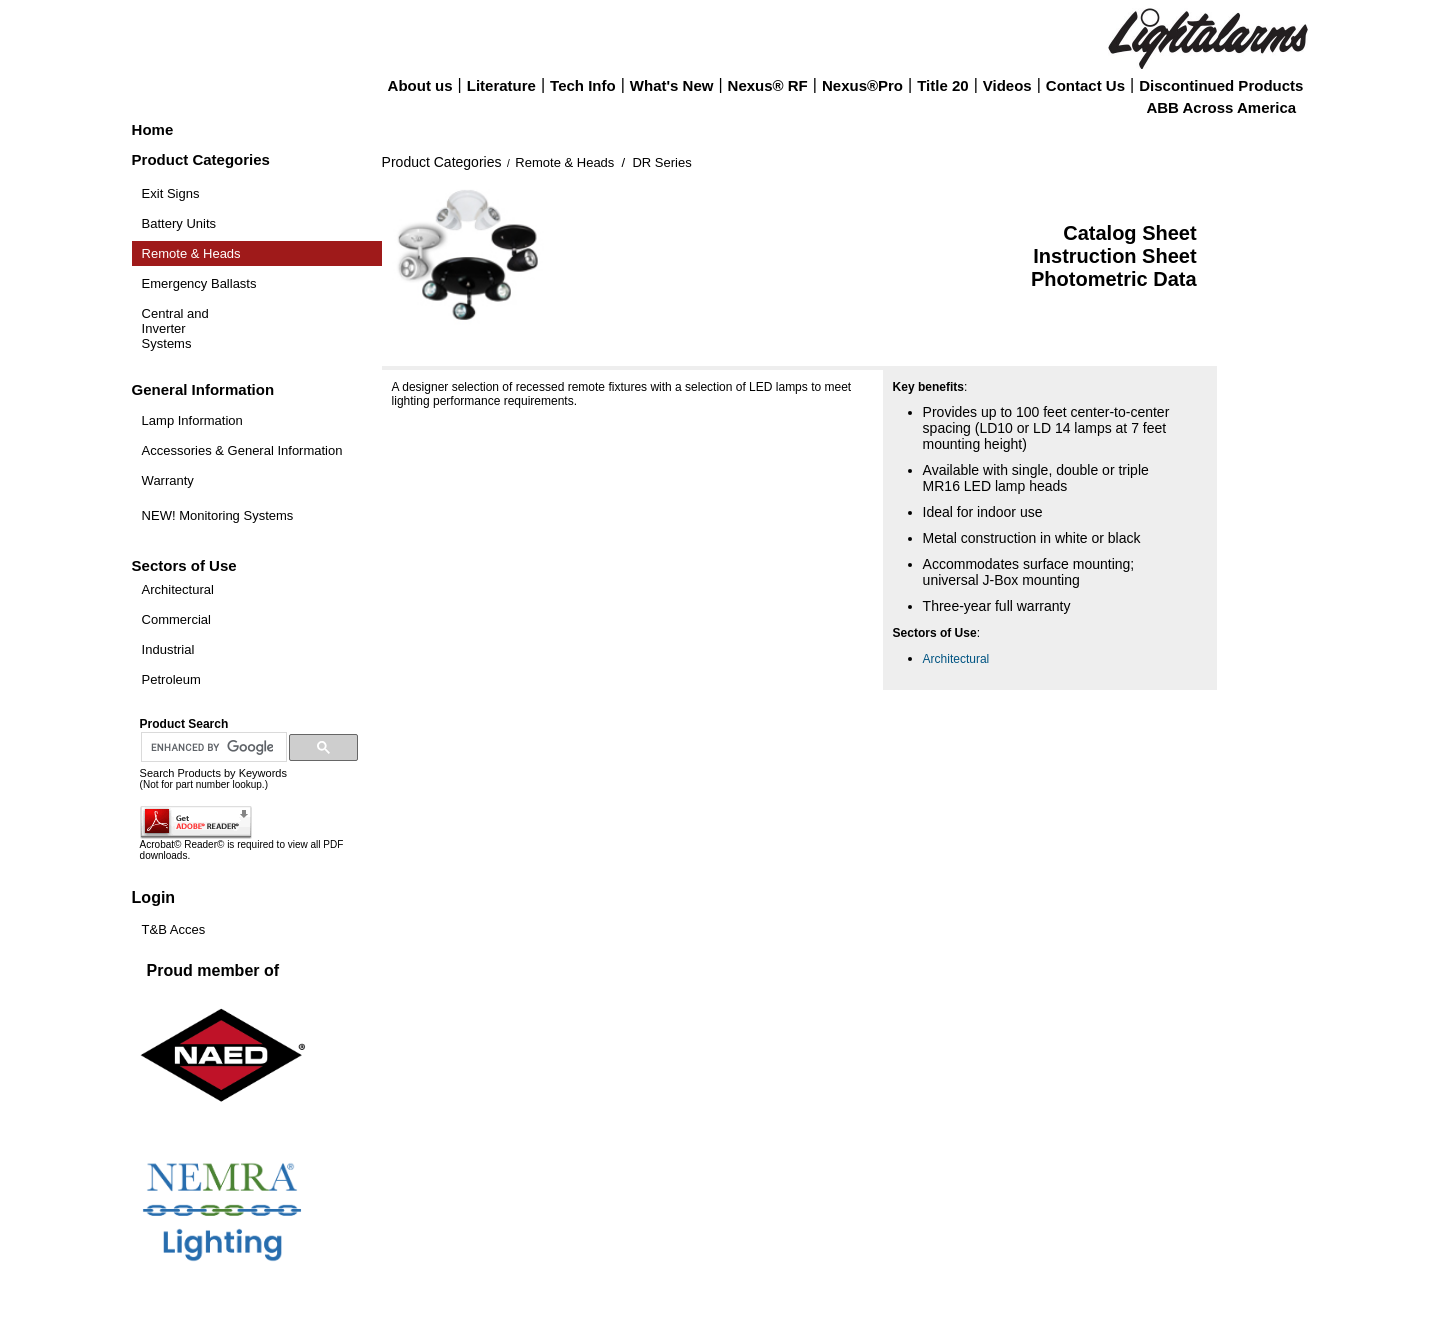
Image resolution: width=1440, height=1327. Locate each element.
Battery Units (179, 223)
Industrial (168, 649)
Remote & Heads (191, 253)
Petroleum (171, 679)
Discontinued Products (1221, 85)
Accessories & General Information (242, 450)
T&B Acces (174, 929)
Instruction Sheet (1114, 256)
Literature (501, 85)
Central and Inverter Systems (175, 328)
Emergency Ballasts (199, 283)
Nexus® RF (768, 85)
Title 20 (942, 85)
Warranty (168, 480)
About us (420, 85)
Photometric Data (1114, 279)
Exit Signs (171, 193)
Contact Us (1085, 85)
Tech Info (583, 85)
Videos (1007, 85)
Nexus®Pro (862, 85)
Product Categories (442, 162)
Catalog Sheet (1129, 233)
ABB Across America (1221, 107)
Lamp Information (192, 420)
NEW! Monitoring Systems (218, 515)
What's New (672, 85)
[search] (212, 748)
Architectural (178, 589)
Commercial (176, 619)
